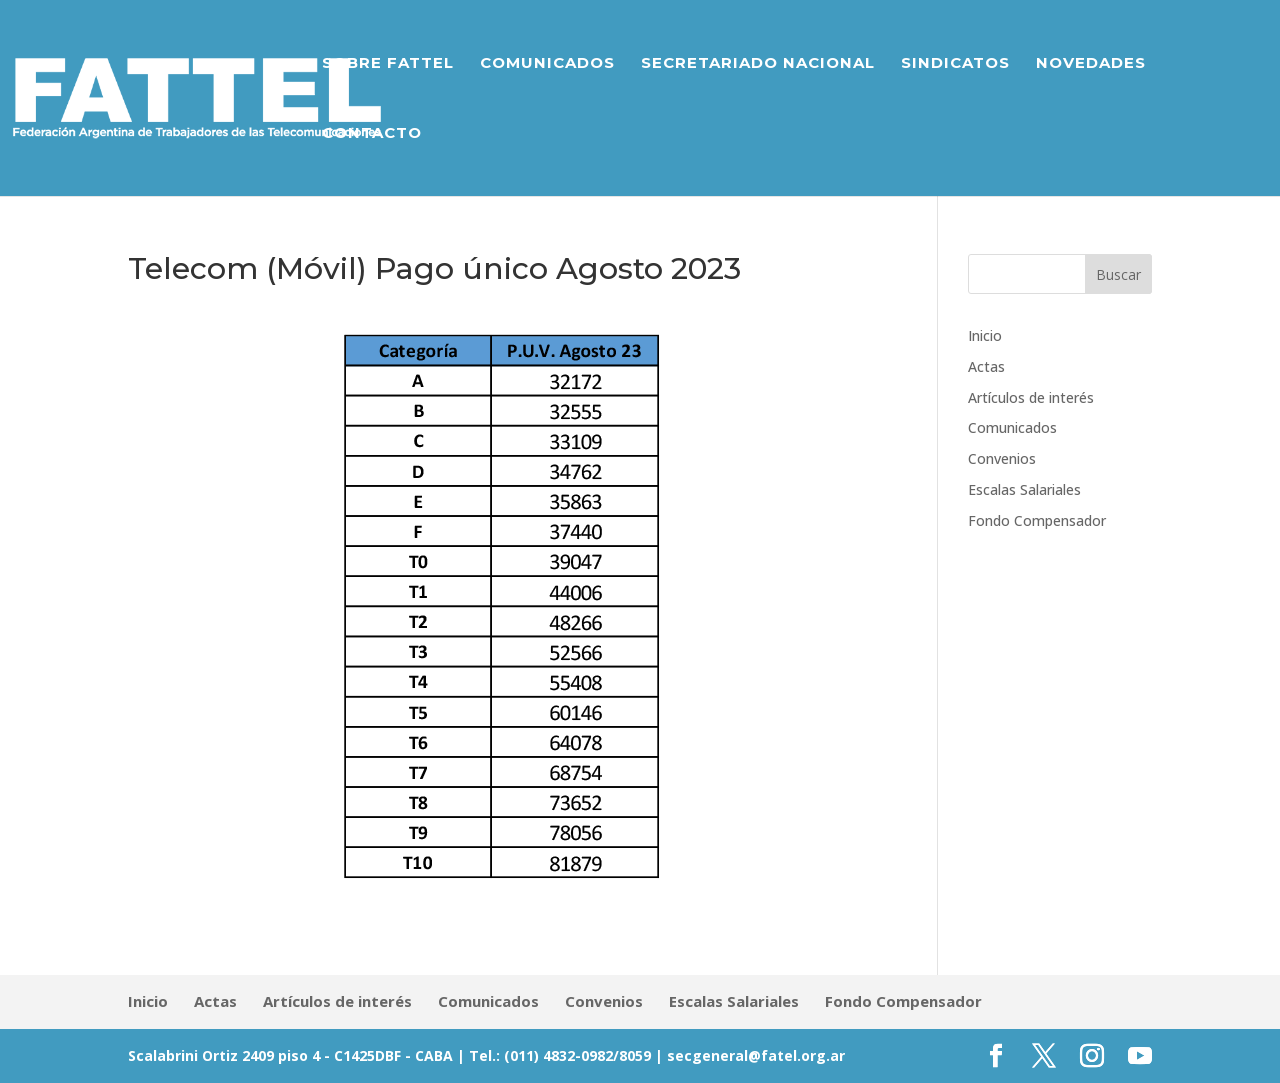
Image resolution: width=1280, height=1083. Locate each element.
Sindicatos (955, 64)
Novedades (1091, 64)
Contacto (372, 134)
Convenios (1002, 458)
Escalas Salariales (1024, 489)
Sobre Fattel (388, 64)
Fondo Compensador (1037, 520)
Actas (986, 366)
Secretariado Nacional (758, 64)
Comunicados (547, 64)
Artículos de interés (1031, 397)
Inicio (985, 335)
